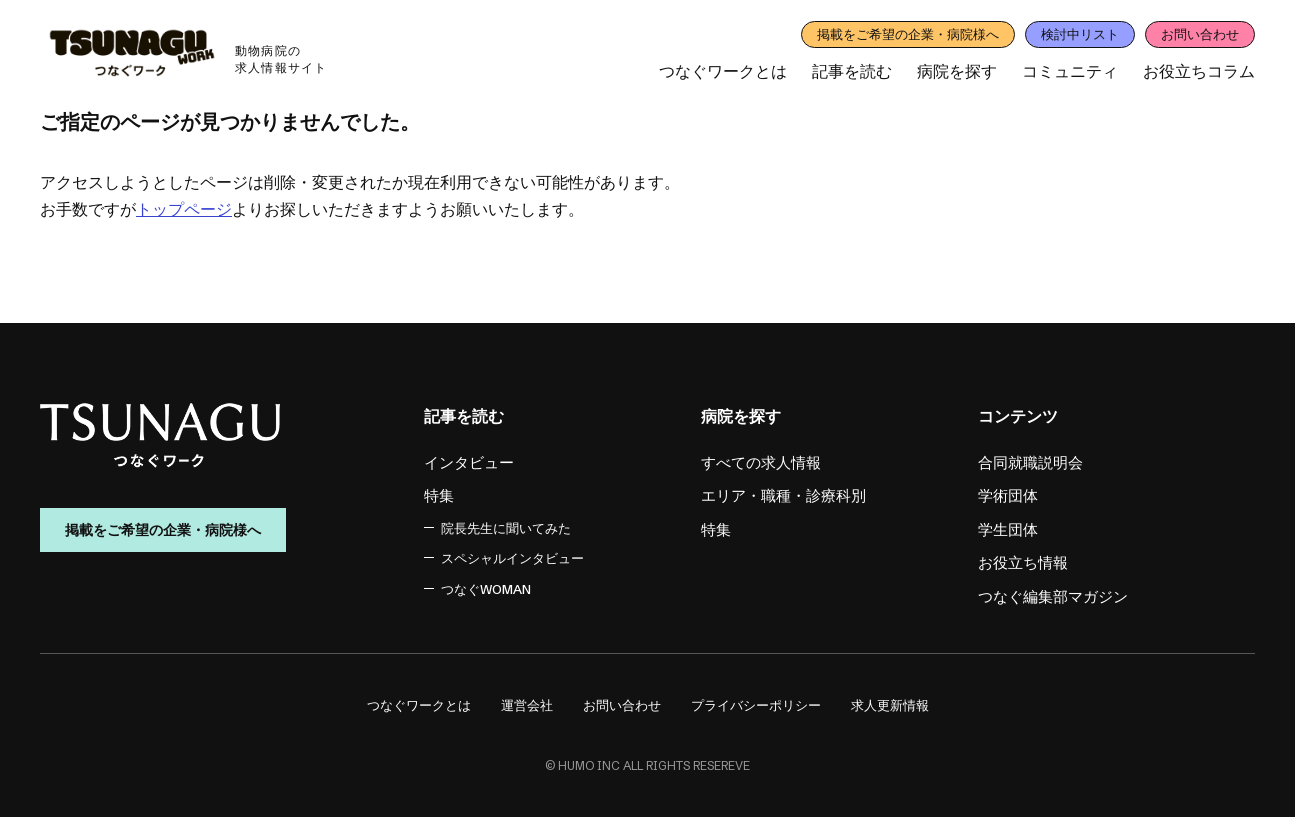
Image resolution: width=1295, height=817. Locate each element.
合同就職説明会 (1030, 462)
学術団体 (1008, 495)
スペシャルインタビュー (512, 558)
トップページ (184, 209)
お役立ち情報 (1023, 562)
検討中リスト (1080, 34)
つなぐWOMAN (486, 589)
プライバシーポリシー (756, 705)
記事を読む (852, 71)
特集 (439, 495)
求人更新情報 (890, 705)
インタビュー (469, 462)
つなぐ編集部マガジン (1053, 596)
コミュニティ (1070, 71)
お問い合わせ (1200, 34)
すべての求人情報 (761, 462)
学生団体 (1008, 529)
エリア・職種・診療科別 (783, 495)
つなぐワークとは (723, 71)
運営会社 (527, 705)
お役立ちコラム (1199, 71)
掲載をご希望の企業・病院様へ (908, 34)
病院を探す (957, 71)
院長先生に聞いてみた (506, 528)
